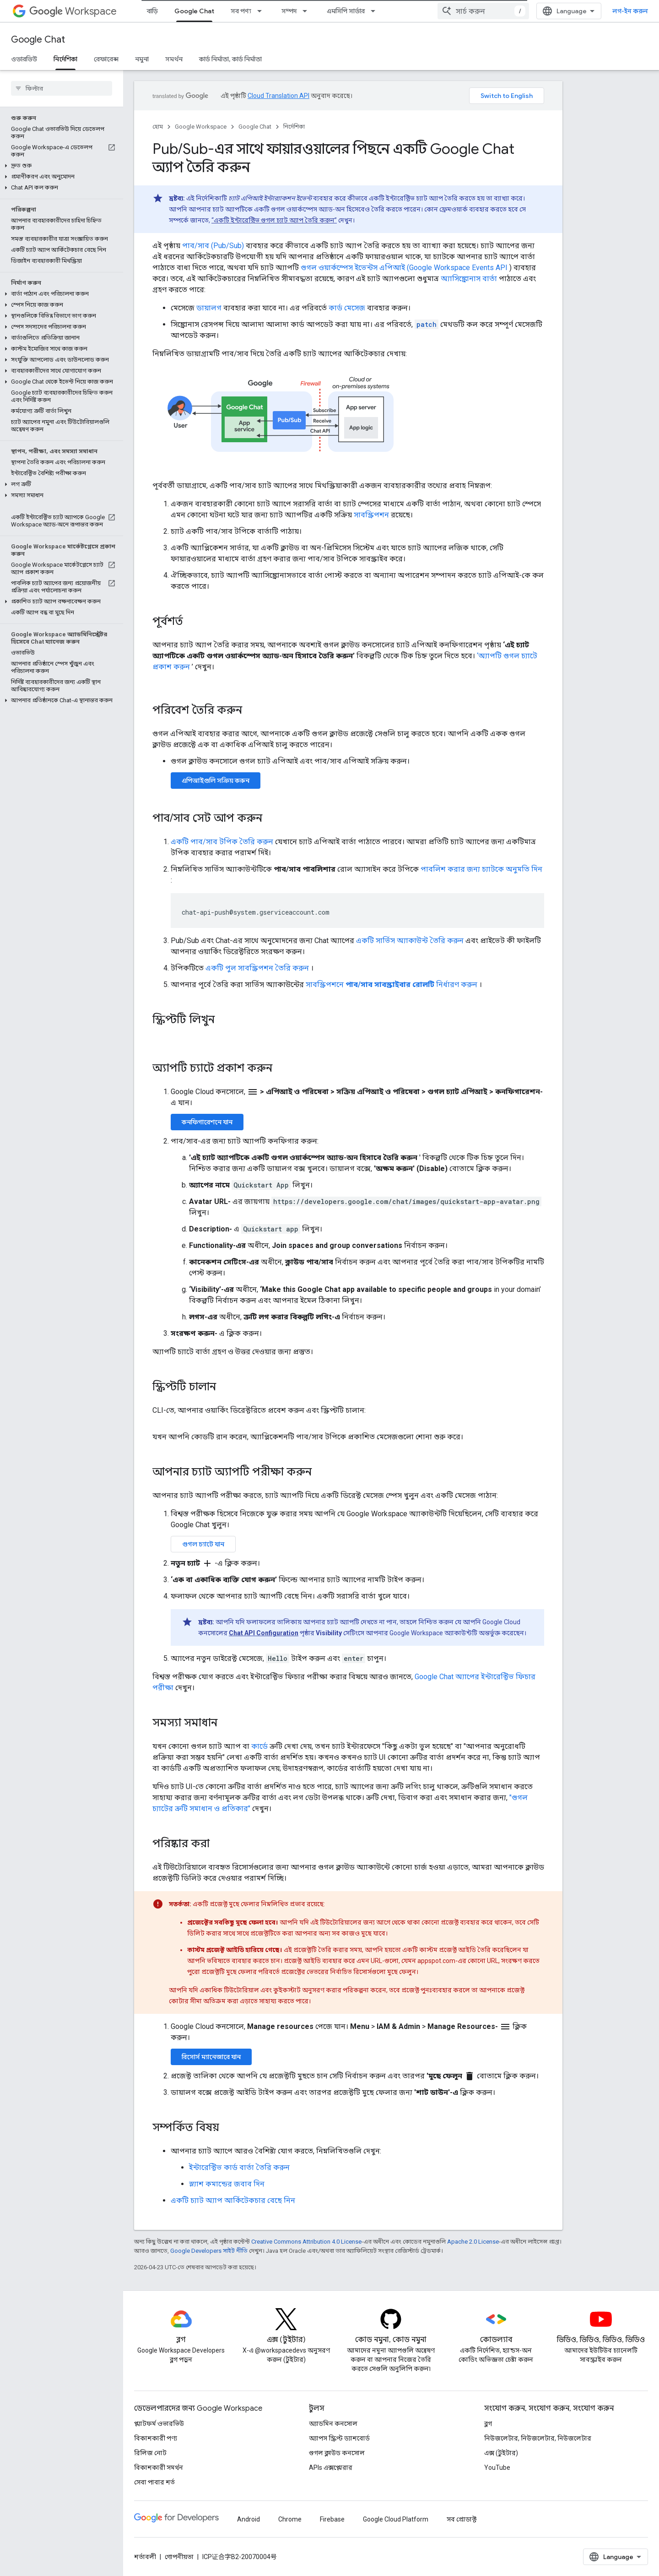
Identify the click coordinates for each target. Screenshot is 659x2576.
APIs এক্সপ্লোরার (330, 2467)
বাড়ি (152, 11)
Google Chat (38, 39)
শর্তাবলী (145, 2556)
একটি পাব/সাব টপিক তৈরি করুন (222, 841)
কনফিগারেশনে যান (207, 1122)
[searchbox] (61, 88)
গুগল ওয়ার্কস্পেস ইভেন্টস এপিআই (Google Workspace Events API (404, 267)
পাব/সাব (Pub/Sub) (213, 245)
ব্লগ (488, 2423)
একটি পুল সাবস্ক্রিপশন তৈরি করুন (257, 968)
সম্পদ (289, 11)
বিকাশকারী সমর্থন (158, 2467)
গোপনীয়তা (179, 2556)
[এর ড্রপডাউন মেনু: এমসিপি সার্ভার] (376, 11)
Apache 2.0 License (473, 2241)
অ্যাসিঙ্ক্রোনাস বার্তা (469, 278)
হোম (157, 126)
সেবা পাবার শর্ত (154, 2482)
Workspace (73, 11)
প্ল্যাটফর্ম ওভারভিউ (159, 2423)
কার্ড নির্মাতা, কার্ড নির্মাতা (230, 59)
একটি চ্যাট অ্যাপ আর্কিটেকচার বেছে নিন (233, 2200)
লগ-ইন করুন (630, 11)
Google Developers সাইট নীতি (209, 2250)
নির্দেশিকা (294, 126)
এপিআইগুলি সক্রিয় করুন (215, 780)
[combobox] (483, 11)
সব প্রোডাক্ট (461, 2519)
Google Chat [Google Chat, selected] (194, 11)
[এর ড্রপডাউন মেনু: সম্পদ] (308, 11)
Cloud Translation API (278, 95)
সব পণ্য (241, 11)
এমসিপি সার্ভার (346, 11)
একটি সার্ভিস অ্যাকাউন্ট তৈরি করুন (410, 940)
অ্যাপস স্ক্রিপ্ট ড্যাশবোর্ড (339, 2438)
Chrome (290, 2519)
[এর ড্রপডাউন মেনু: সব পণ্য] (262, 11)
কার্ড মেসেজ (347, 308)
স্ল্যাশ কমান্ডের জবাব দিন (227, 2184)
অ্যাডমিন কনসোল (333, 2423)
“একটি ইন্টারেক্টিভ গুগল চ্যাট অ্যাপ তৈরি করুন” (274, 220)
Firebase (332, 2519)
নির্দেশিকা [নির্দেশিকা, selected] (65, 59)
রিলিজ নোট (150, 2453)
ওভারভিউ (24, 59)
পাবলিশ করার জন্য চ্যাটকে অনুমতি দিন (481, 869)
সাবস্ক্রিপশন (371, 514)
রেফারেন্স (106, 59)
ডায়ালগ (208, 308)
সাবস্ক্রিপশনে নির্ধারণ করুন (391, 984)
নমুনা (142, 59)
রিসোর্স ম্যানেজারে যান (211, 2057)
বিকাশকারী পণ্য (155, 2438)
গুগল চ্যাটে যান (203, 1544)
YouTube (497, 2467)
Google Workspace (201, 126)
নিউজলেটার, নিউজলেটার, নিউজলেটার (537, 2438)
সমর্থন (174, 59)
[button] (59, 165)
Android (248, 2519)
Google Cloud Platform (395, 2519)
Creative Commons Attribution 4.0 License (306, 2241)
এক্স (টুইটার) (501, 2453)
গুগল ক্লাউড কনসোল (337, 2453)
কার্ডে (259, 1746)
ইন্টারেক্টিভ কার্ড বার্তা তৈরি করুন (239, 2167)
